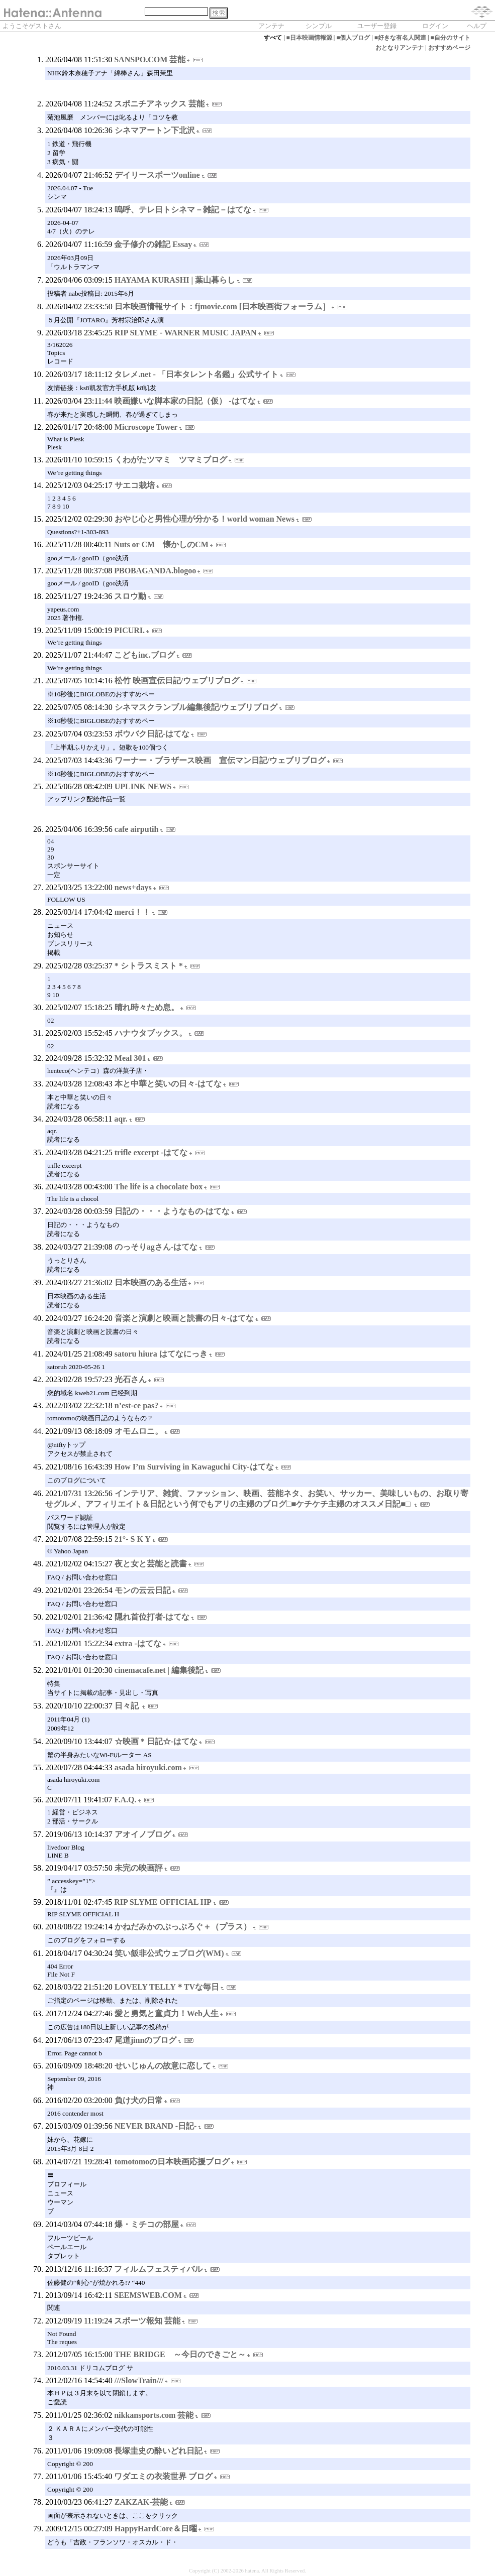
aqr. (121, 1119)
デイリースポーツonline (157, 175)
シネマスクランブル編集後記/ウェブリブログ (196, 707)
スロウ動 (130, 596)
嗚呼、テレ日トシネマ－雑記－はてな (183, 209)
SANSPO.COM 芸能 (149, 59)
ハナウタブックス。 (151, 1033)
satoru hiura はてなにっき (161, 1354)
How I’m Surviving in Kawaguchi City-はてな (194, 1466)
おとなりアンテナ (399, 47)
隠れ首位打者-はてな (152, 1617)
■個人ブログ (353, 37)
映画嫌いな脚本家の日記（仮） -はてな (184, 401)
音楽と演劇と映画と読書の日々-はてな (184, 1318)
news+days (133, 887)
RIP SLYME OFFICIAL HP (163, 1902)
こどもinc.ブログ (144, 655)
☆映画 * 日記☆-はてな (156, 1741)
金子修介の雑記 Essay (153, 244)
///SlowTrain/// (139, 2380)
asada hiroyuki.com (148, 1767)
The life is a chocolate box (159, 1186)
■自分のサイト (450, 37)
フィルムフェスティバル (158, 2269)
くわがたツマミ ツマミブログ (171, 459)
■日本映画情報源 (309, 37)
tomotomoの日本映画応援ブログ (172, 2161)
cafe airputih (137, 829)
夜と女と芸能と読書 (151, 1563)
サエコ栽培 (135, 485)
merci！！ (132, 912)
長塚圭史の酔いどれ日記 (158, 2450)
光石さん (131, 1379)
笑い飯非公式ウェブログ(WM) (169, 1953)
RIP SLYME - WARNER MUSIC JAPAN (186, 332)
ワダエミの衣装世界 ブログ (163, 2476)
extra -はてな (138, 1643)
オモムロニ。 (139, 1431)
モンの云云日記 (143, 1590)
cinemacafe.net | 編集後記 (159, 1670)
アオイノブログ (143, 1834)
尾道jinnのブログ (146, 2040)
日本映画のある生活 (151, 1282)
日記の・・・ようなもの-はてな (172, 1211)
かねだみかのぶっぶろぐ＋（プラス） (183, 1926)
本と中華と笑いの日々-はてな (168, 1083)
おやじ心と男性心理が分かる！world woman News (204, 519)
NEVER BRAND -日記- (156, 2126)
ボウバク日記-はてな (152, 733)
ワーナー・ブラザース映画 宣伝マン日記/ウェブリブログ (220, 760)
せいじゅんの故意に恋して (163, 2065)
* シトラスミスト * (149, 965)
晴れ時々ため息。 (147, 1007)
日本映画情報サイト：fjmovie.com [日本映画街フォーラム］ (222, 306)
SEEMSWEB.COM (148, 2295)
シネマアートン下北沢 (155, 130)
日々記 (128, 1705)
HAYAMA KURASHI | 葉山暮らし (175, 280)
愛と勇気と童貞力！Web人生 (167, 2013)
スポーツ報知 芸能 (147, 2320)
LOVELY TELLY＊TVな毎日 (167, 1987)
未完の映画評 (139, 1868)
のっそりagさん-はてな (156, 1247)
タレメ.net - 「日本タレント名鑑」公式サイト (196, 374)
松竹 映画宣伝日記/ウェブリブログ (177, 680)
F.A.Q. (125, 1799)
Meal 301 (130, 1058)
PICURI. (129, 630)
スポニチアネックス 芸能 (159, 103)
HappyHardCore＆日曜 (156, 2528)
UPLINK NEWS (143, 786)
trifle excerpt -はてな (151, 1152)
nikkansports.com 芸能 (153, 2415)
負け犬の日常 (139, 2100)
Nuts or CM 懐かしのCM (161, 544)
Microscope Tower (146, 427)
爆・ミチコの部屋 (147, 2224)
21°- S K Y (133, 1539)
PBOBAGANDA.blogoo (155, 570)
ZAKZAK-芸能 (141, 2502)
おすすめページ (449, 47)
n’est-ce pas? (137, 1405)
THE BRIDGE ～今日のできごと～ (180, 2354)
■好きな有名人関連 (400, 37)
